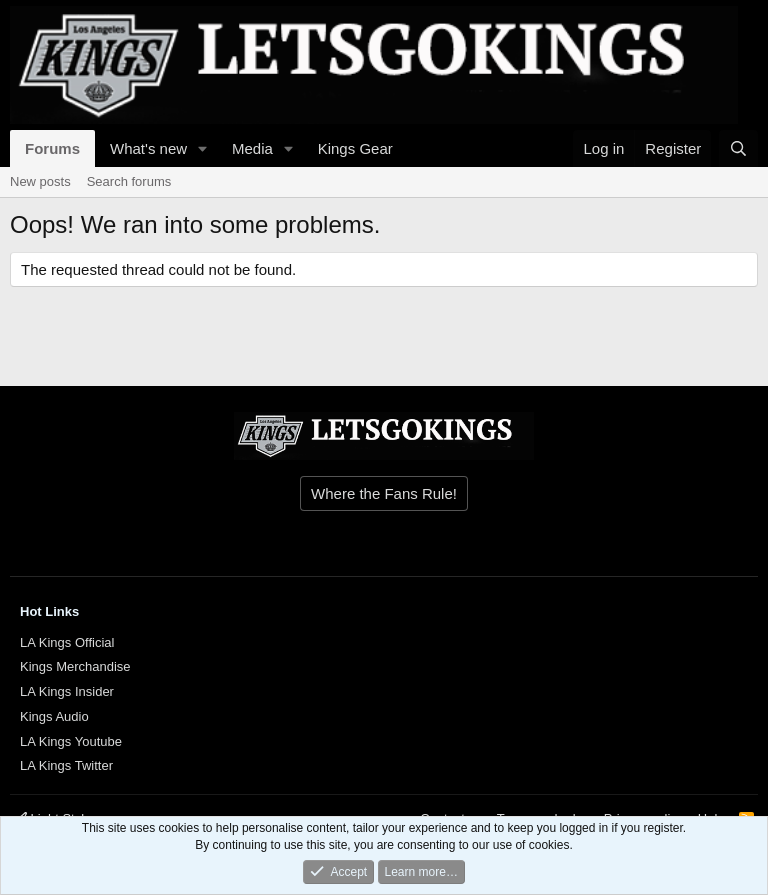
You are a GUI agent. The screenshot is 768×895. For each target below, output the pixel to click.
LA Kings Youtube (71, 741)
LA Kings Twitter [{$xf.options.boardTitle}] (66, 765)
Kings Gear (355, 148)
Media (252, 148)
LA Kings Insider (67, 691)
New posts (40, 181)
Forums (52, 148)
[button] (203, 148)
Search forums (129, 181)
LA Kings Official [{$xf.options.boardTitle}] (67, 642)
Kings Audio (54, 716)
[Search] (738, 148)
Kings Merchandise (75, 666)
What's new (148, 148)
